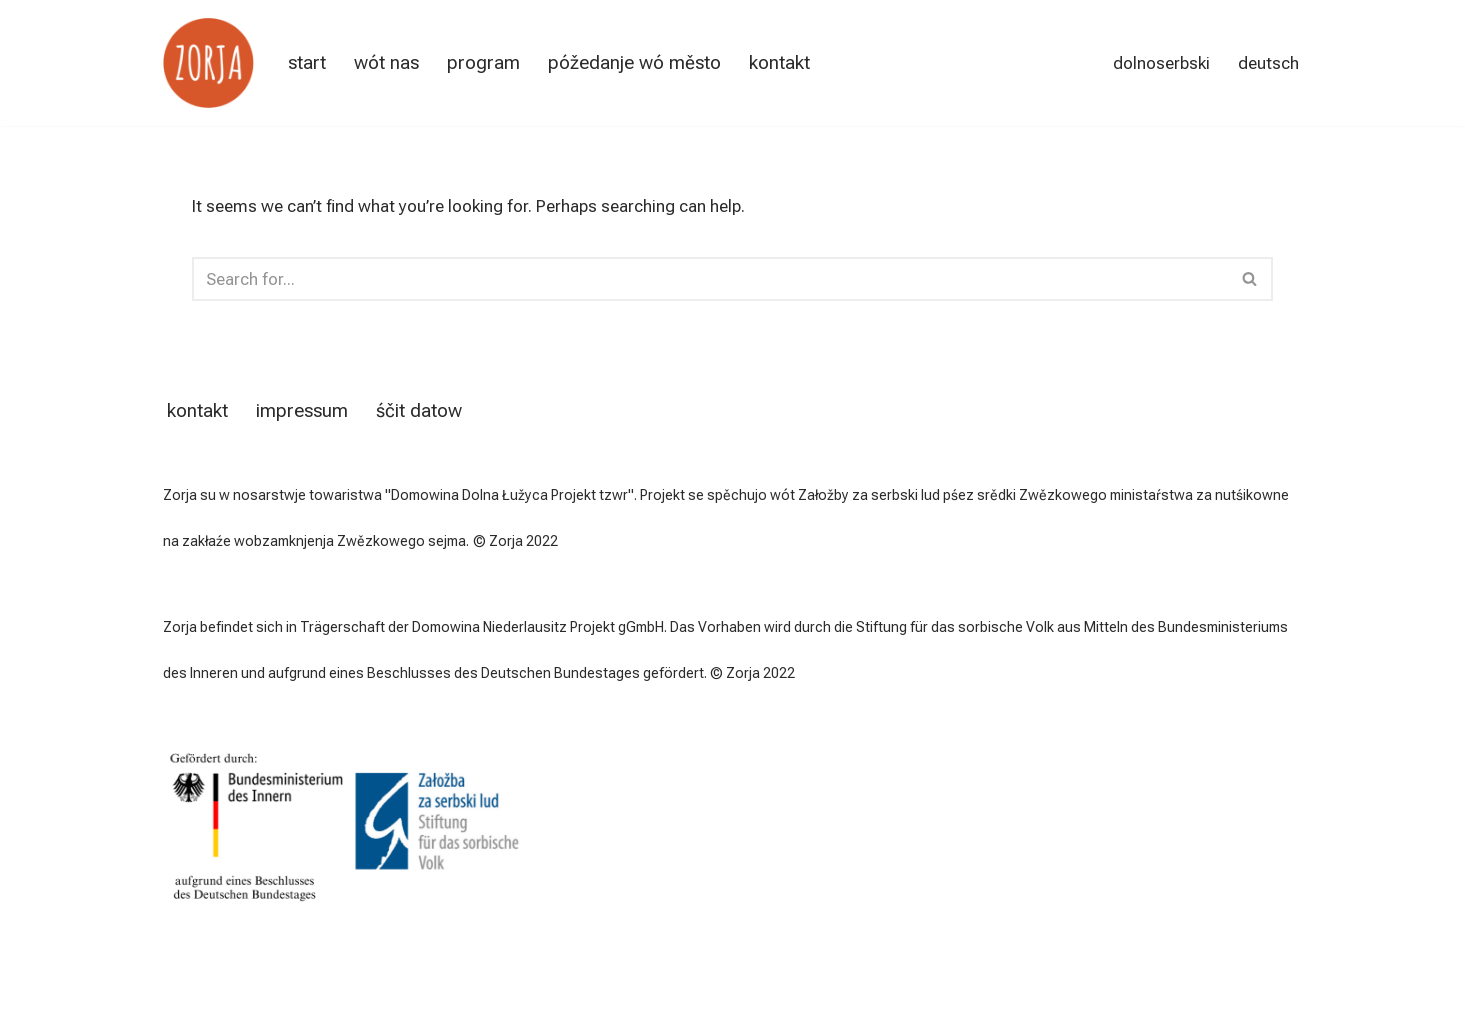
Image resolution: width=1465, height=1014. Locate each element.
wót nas (386, 63)
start (307, 63)
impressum (302, 411)
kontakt (779, 63)
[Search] (710, 279)
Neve (182, 981)
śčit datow (419, 411)
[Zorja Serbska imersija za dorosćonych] (208, 63)
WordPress (374, 981)
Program (483, 63)
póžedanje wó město (634, 63)
